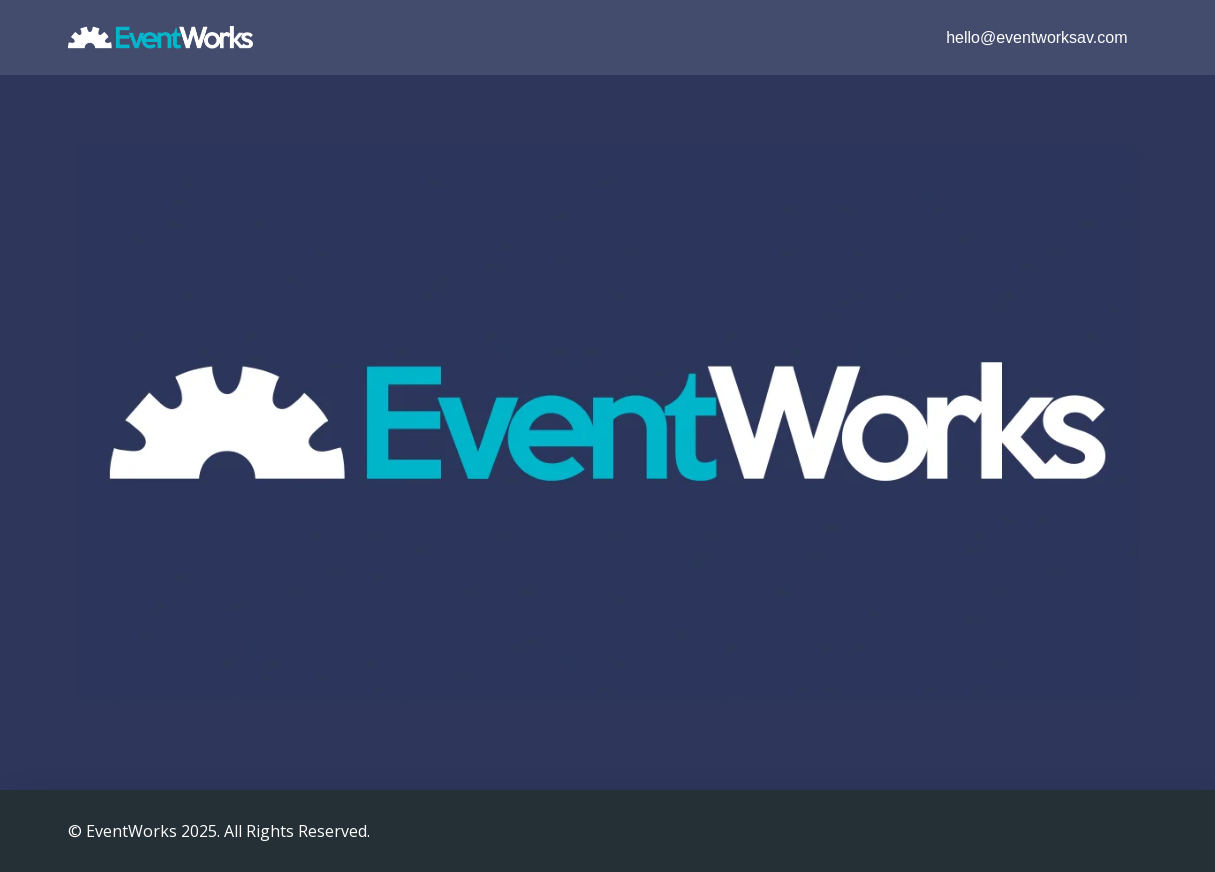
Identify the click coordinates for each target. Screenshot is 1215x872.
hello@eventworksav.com (1036, 37)
